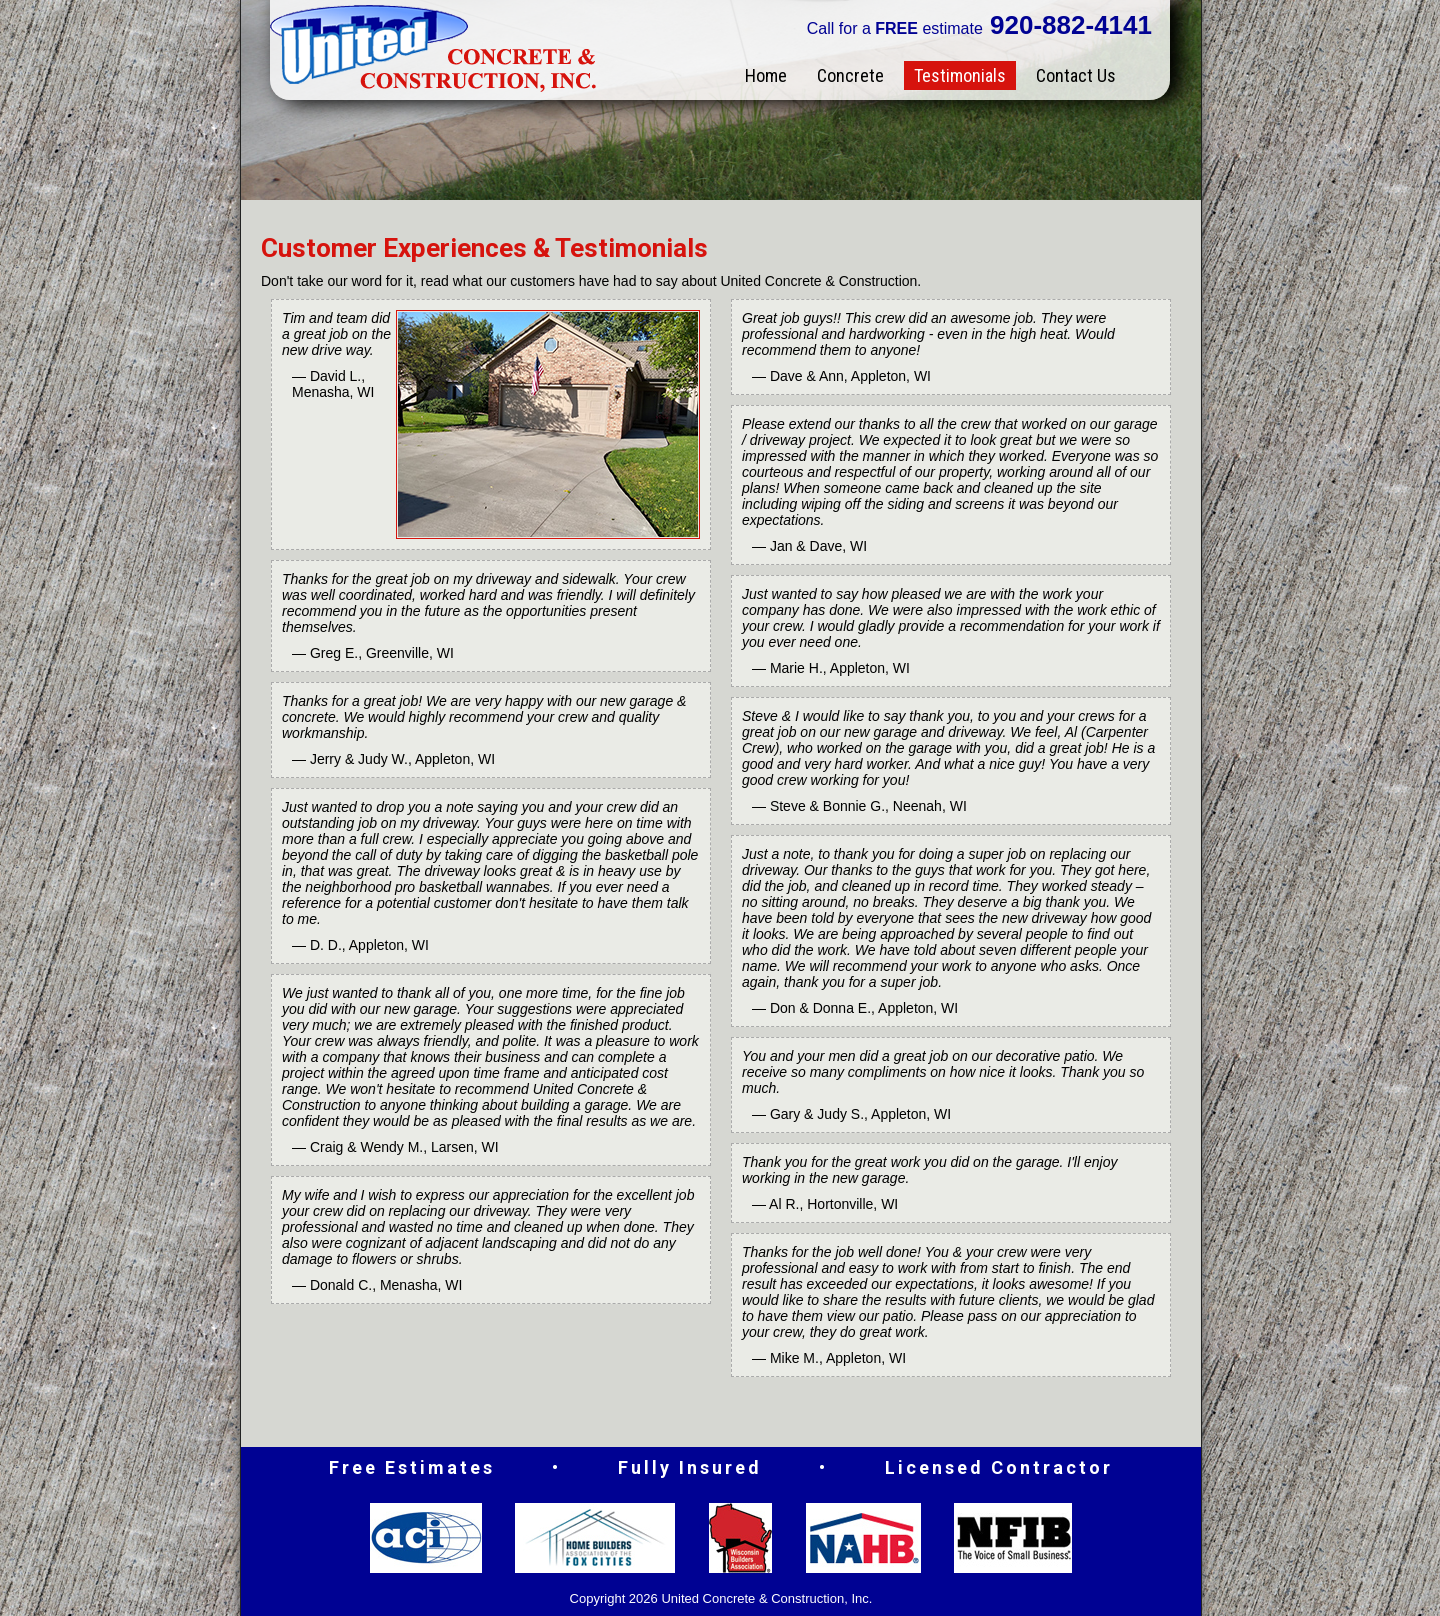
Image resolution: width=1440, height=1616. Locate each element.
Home (766, 75)
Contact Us (1076, 75)
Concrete (850, 75)
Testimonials (960, 75)
